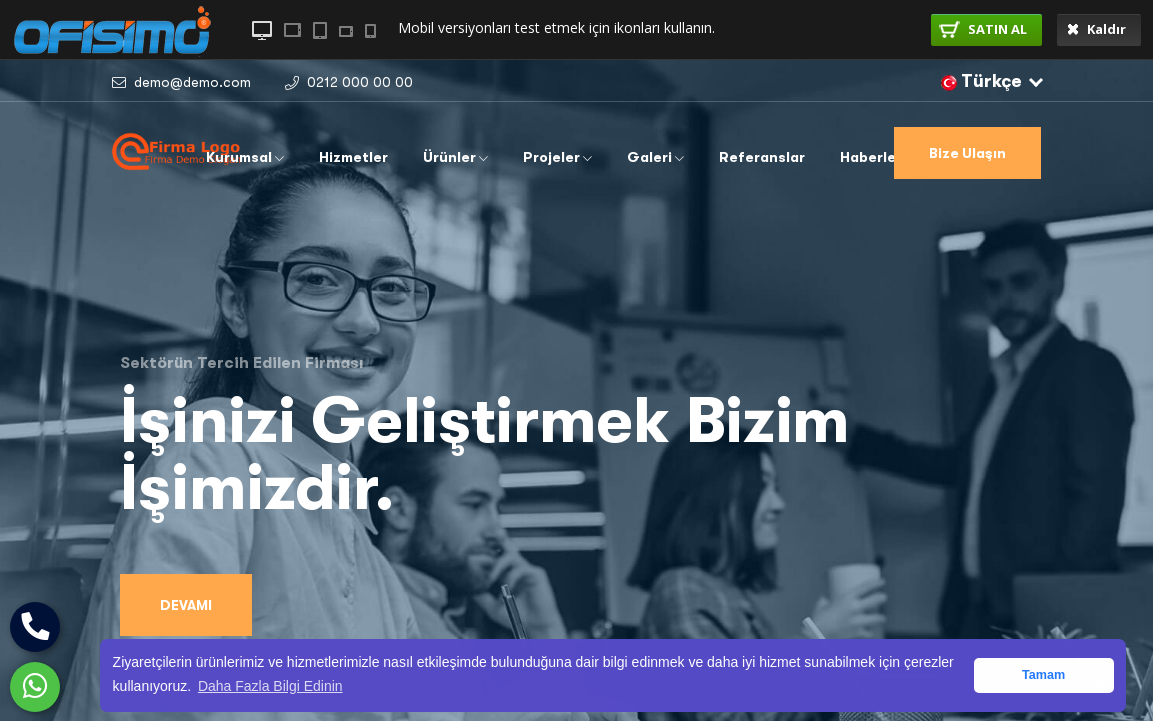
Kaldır (1096, 29)
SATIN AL (983, 29)
